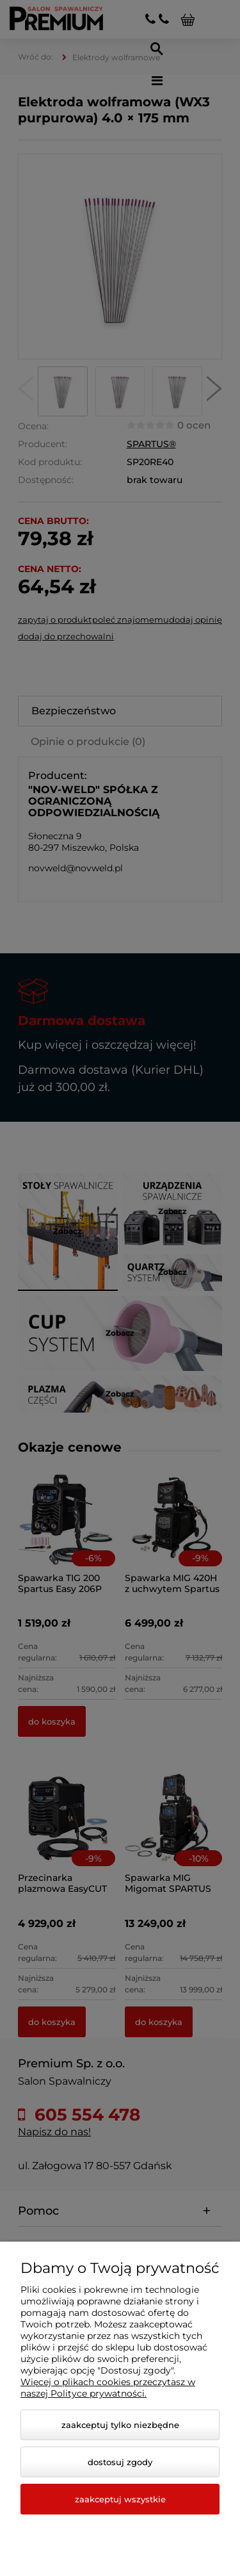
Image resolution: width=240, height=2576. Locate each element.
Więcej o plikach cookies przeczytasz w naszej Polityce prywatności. (107, 2387)
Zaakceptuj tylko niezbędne (120, 2425)
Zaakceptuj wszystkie (120, 2499)
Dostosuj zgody (120, 2462)
